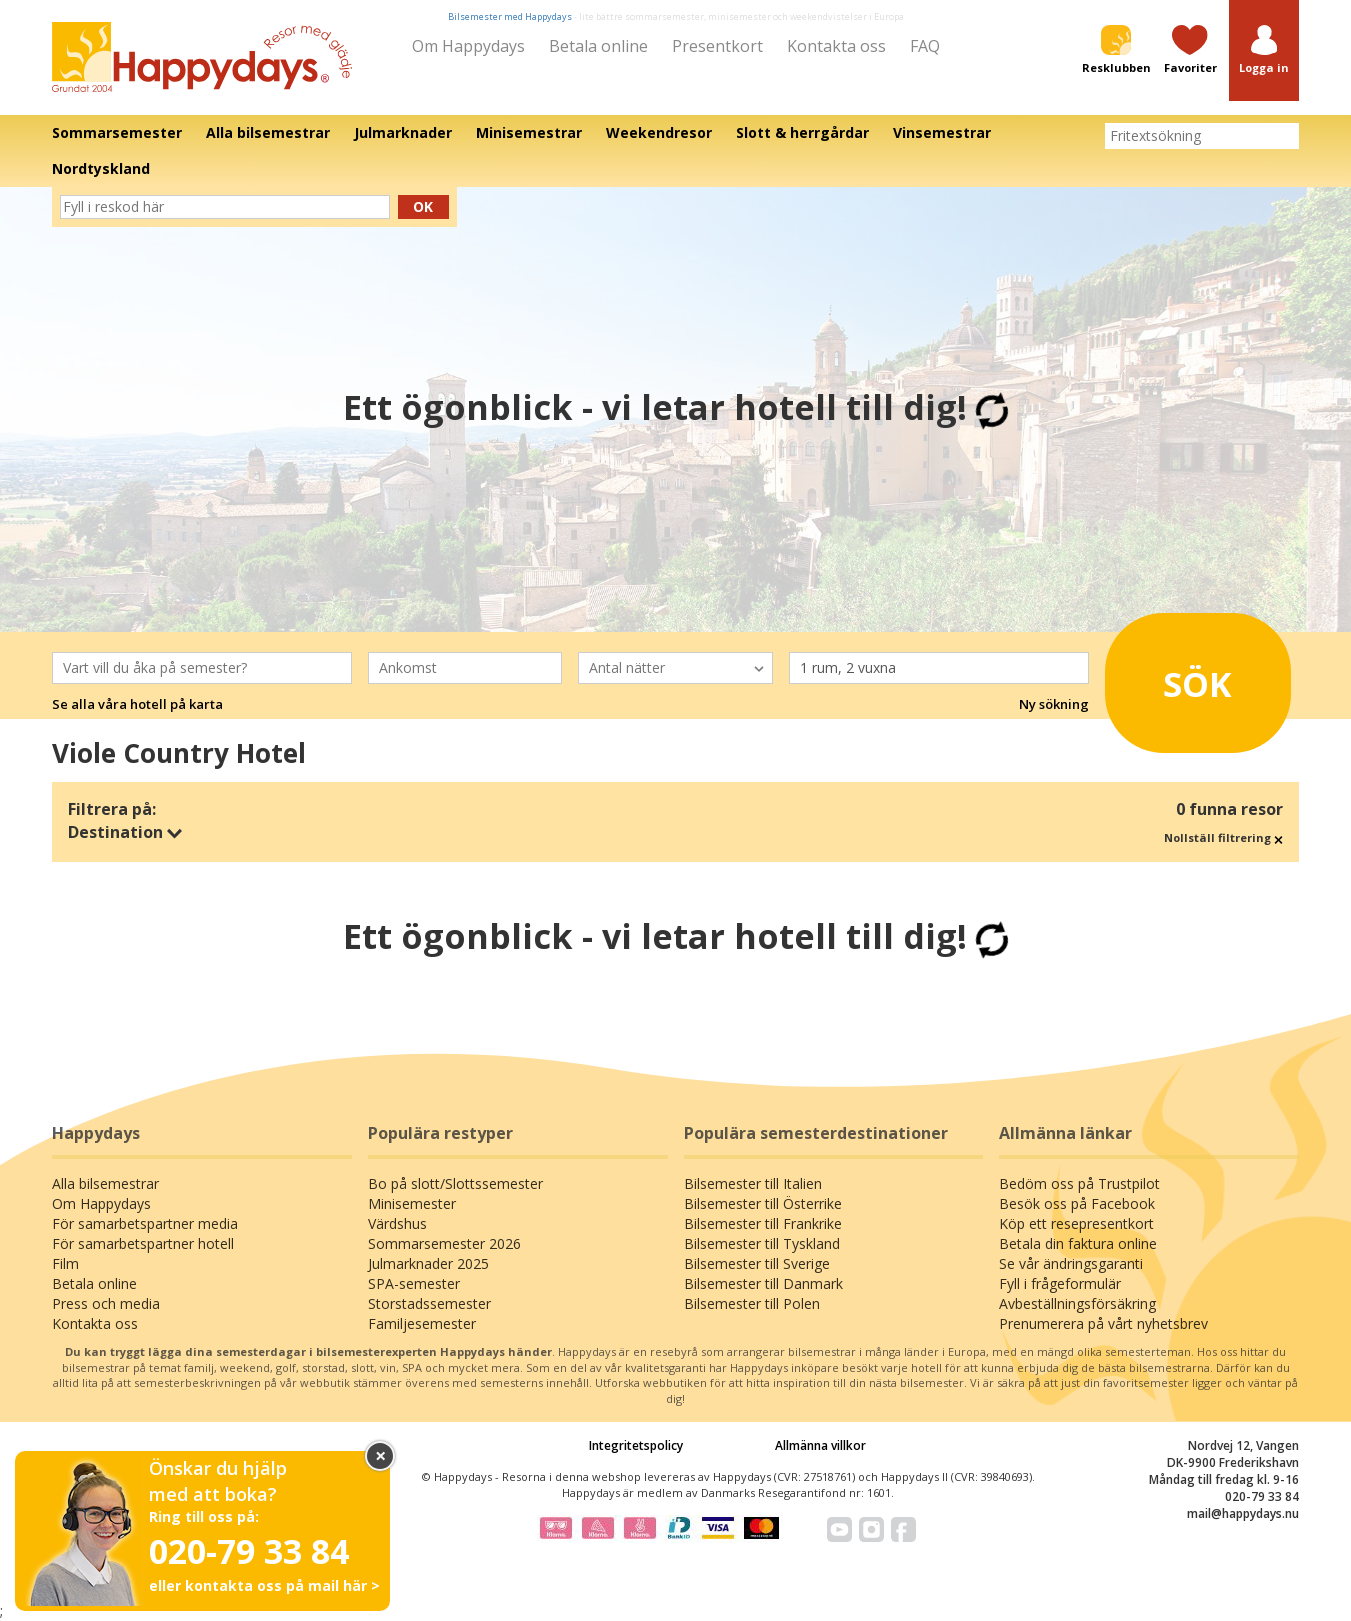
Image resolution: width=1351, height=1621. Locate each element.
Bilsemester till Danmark (763, 1283)
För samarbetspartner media (145, 1223)
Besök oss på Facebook (1077, 1203)
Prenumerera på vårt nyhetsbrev (1103, 1323)
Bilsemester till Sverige (757, 1263)
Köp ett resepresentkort (1076, 1223)
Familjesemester (422, 1323)
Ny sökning (1054, 704)
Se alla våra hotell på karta (137, 704)
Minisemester (412, 1203)
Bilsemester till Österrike (763, 1203)
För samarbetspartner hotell (143, 1243)
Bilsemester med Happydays (510, 16)
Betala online (598, 46)
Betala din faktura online (1078, 1243)
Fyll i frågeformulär (1060, 1283)
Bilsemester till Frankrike (763, 1223)
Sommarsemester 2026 (444, 1243)
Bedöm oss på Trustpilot (1079, 1183)
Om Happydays (468, 46)
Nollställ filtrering (1223, 837)
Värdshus (397, 1223)
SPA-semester (414, 1283)
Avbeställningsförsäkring (1077, 1303)
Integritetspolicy (636, 1445)
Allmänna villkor (820, 1445)
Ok (423, 206)
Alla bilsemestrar (105, 1183)
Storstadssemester (429, 1303)
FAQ (925, 46)
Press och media (106, 1303)
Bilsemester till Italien (753, 1183)
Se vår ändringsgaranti (1071, 1263)
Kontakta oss (836, 46)
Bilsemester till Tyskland (762, 1243)
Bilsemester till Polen (752, 1303)
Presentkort (717, 46)
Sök (1174, 677)
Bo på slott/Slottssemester (455, 1183)
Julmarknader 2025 (428, 1263)
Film (65, 1263)
